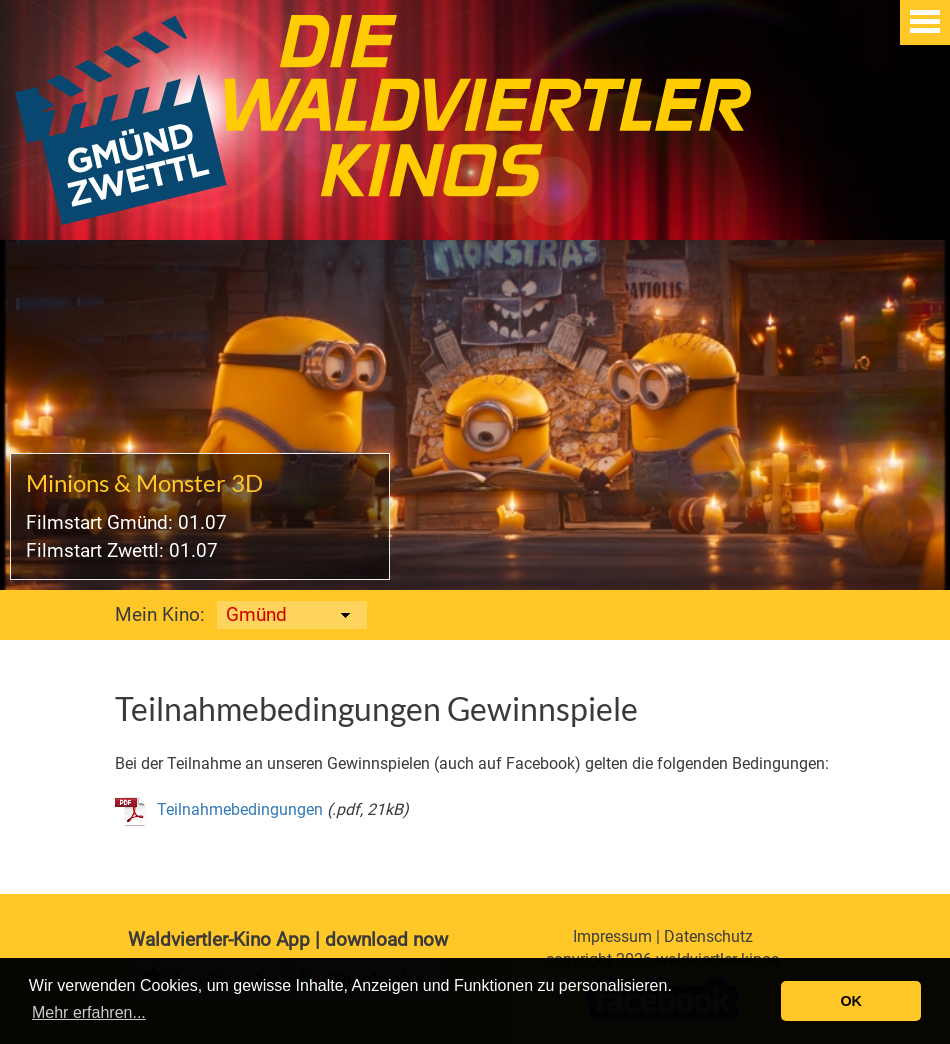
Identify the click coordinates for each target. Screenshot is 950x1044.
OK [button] (851, 1001)
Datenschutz (708, 936)
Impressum (612, 936)
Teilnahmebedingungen (240, 809)
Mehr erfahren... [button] (89, 1012)
